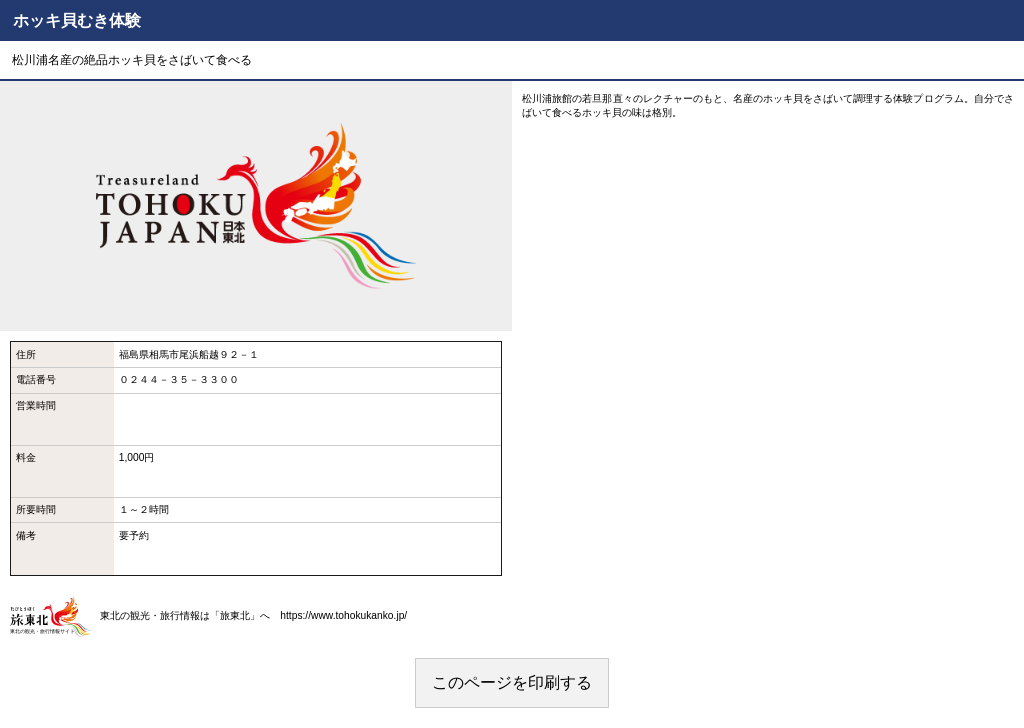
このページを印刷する (512, 682)
